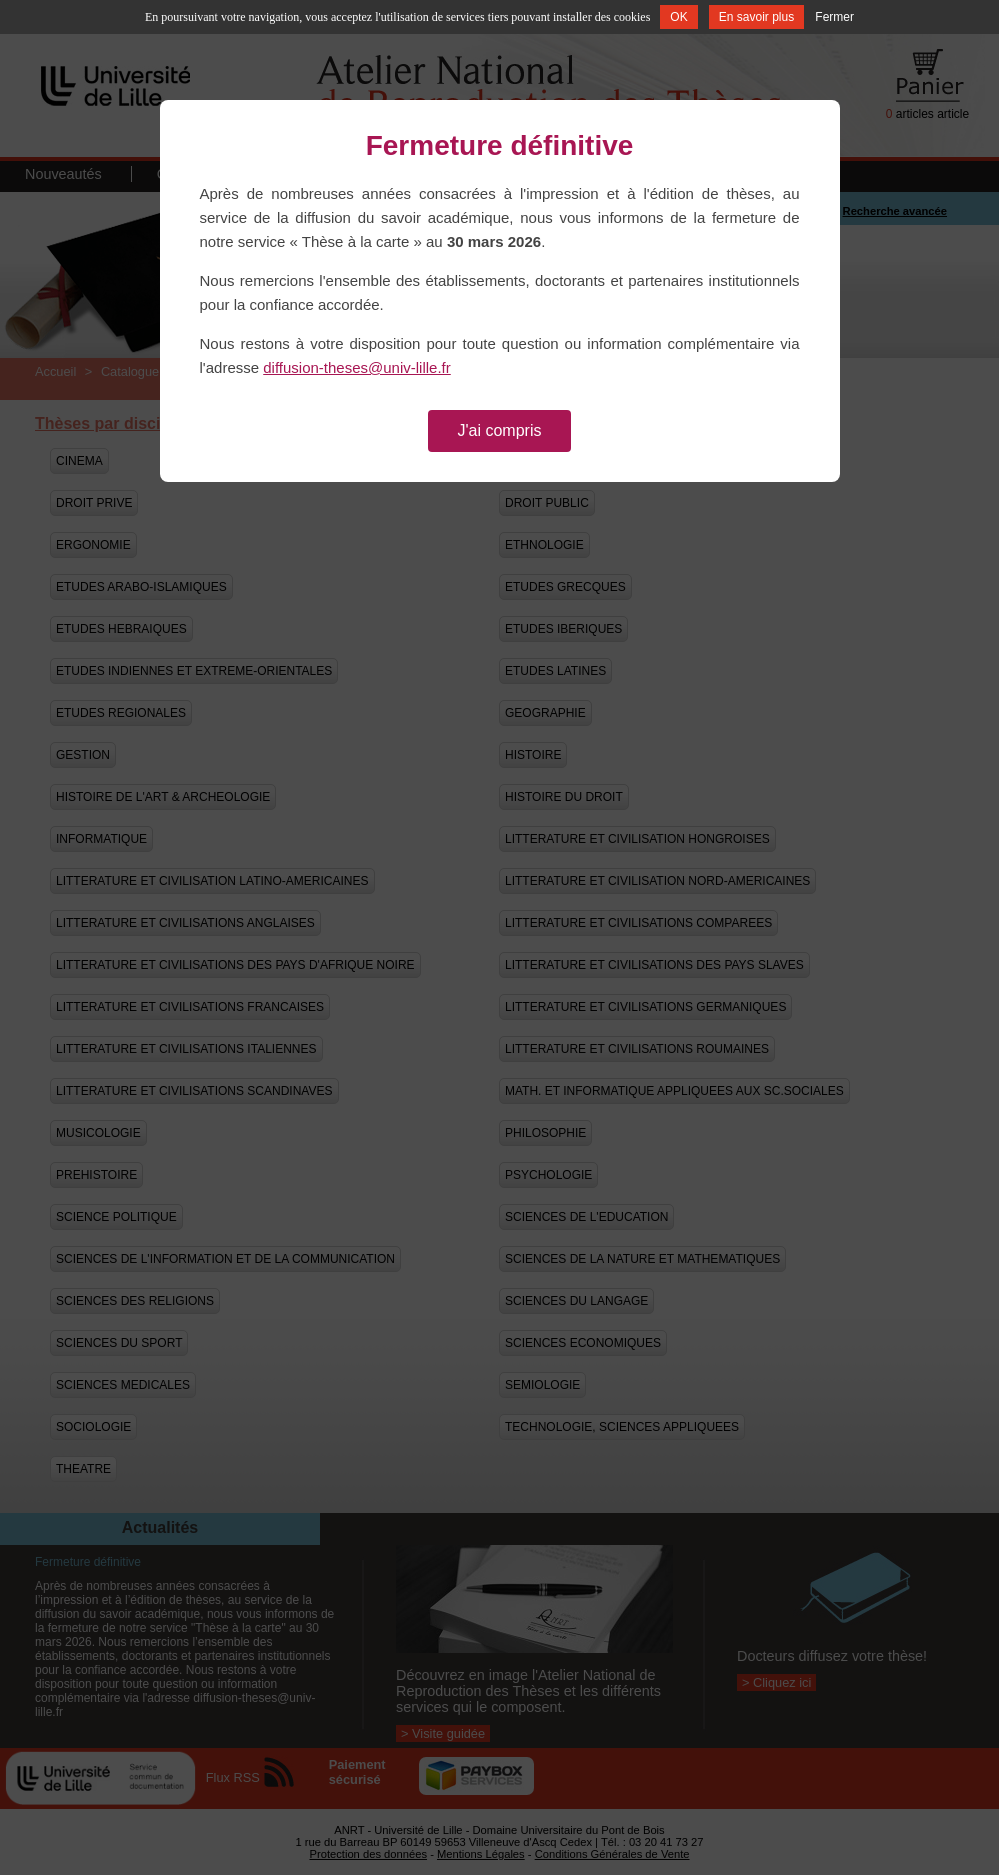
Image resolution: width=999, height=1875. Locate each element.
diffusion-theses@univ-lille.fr (357, 367)
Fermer (834, 17)
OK (678, 17)
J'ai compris (500, 430)
